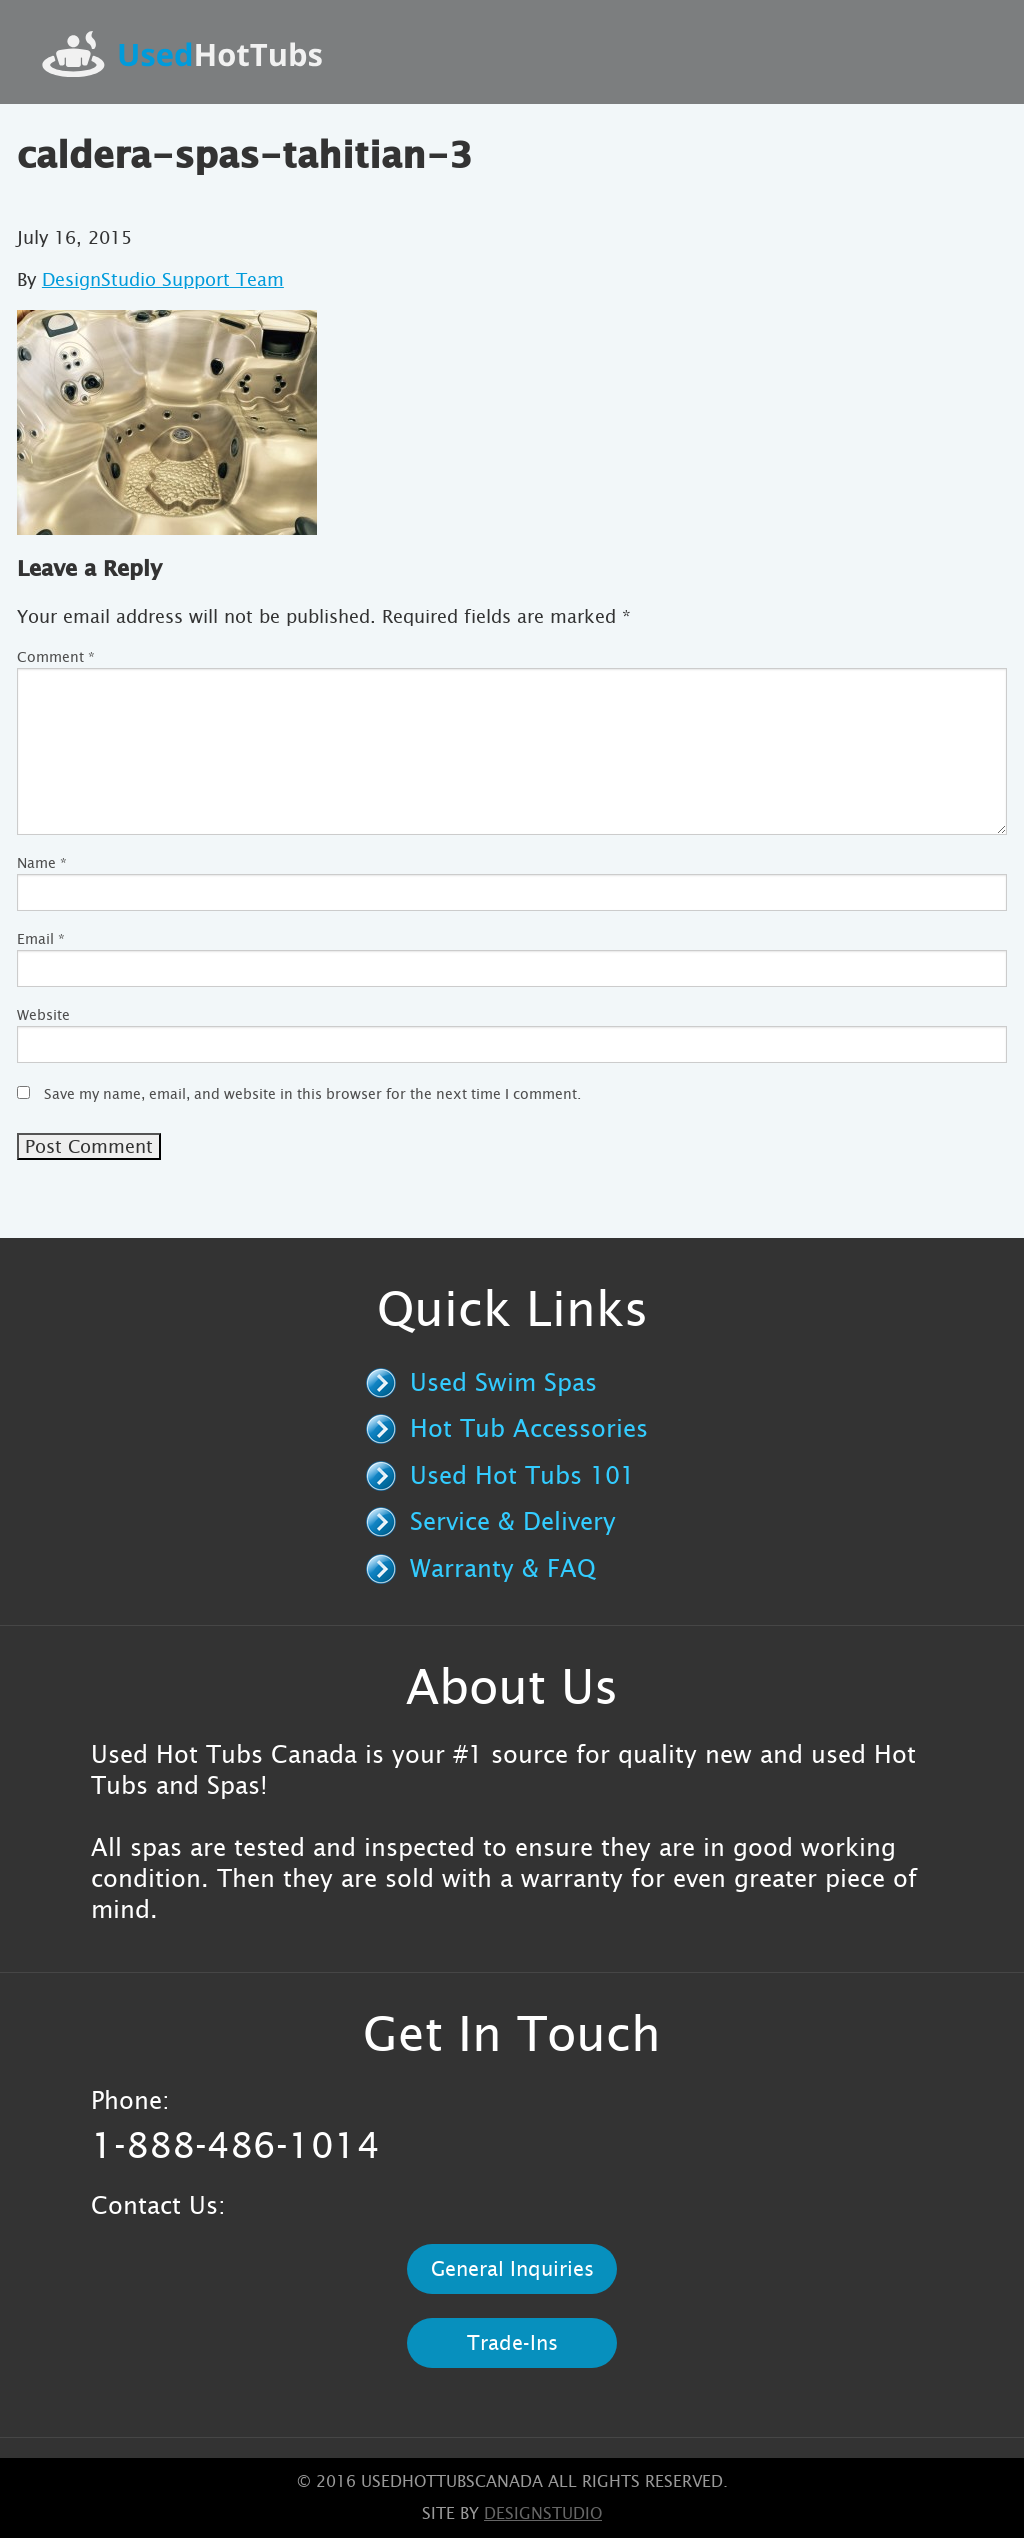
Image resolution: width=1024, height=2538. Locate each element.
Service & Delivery (513, 1522)
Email (41, 939)
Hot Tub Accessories (529, 1429)
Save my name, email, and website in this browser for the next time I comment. (312, 1094)
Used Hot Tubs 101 (522, 1476)
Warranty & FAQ (503, 1569)
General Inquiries (512, 2269)
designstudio (543, 2513)
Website (43, 1015)
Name (42, 863)
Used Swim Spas (503, 1383)
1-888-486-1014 (235, 2145)
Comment (56, 657)
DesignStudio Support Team (163, 279)
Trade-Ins (512, 2343)
